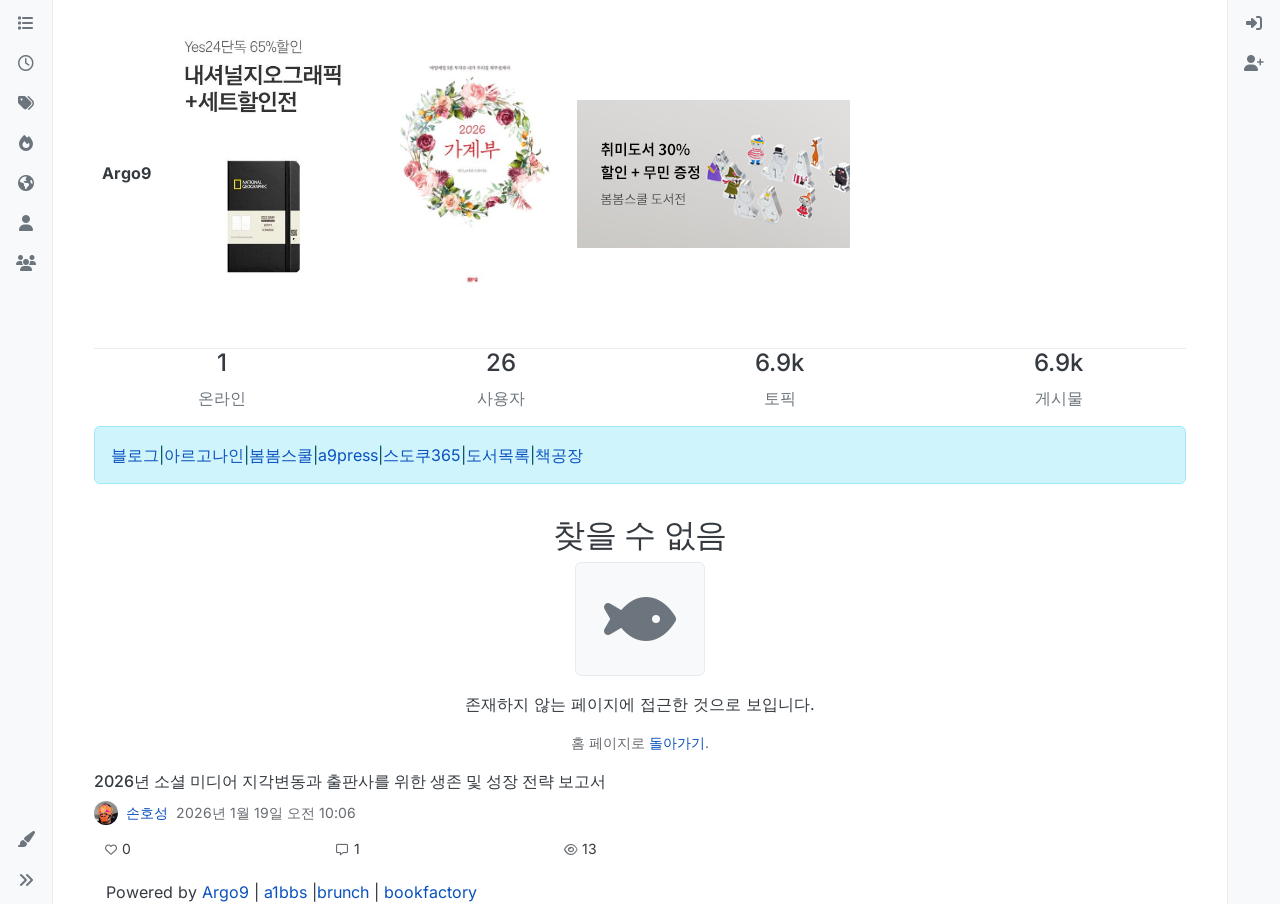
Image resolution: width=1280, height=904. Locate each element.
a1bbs (285, 892)
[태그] (26, 104)
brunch (343, 892)
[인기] (26, 144)
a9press (348, 455)
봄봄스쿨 (281, 455)
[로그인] (1254, 24)
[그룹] (26, 264)
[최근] (26, 64)
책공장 (559, 455)
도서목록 (498, 455)
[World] (26, 184)
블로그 (135, 455)
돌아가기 (677, 742)
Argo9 (225, 892)
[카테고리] (26, 24)
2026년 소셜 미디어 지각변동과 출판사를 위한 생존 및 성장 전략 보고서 (350, 781)
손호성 (147, 813)
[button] (26, 840)
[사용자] (26, 224)
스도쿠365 (422, 455)
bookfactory (430, 892)
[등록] (1254, 64)
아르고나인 (204, 455)
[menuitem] (1254, 24)
